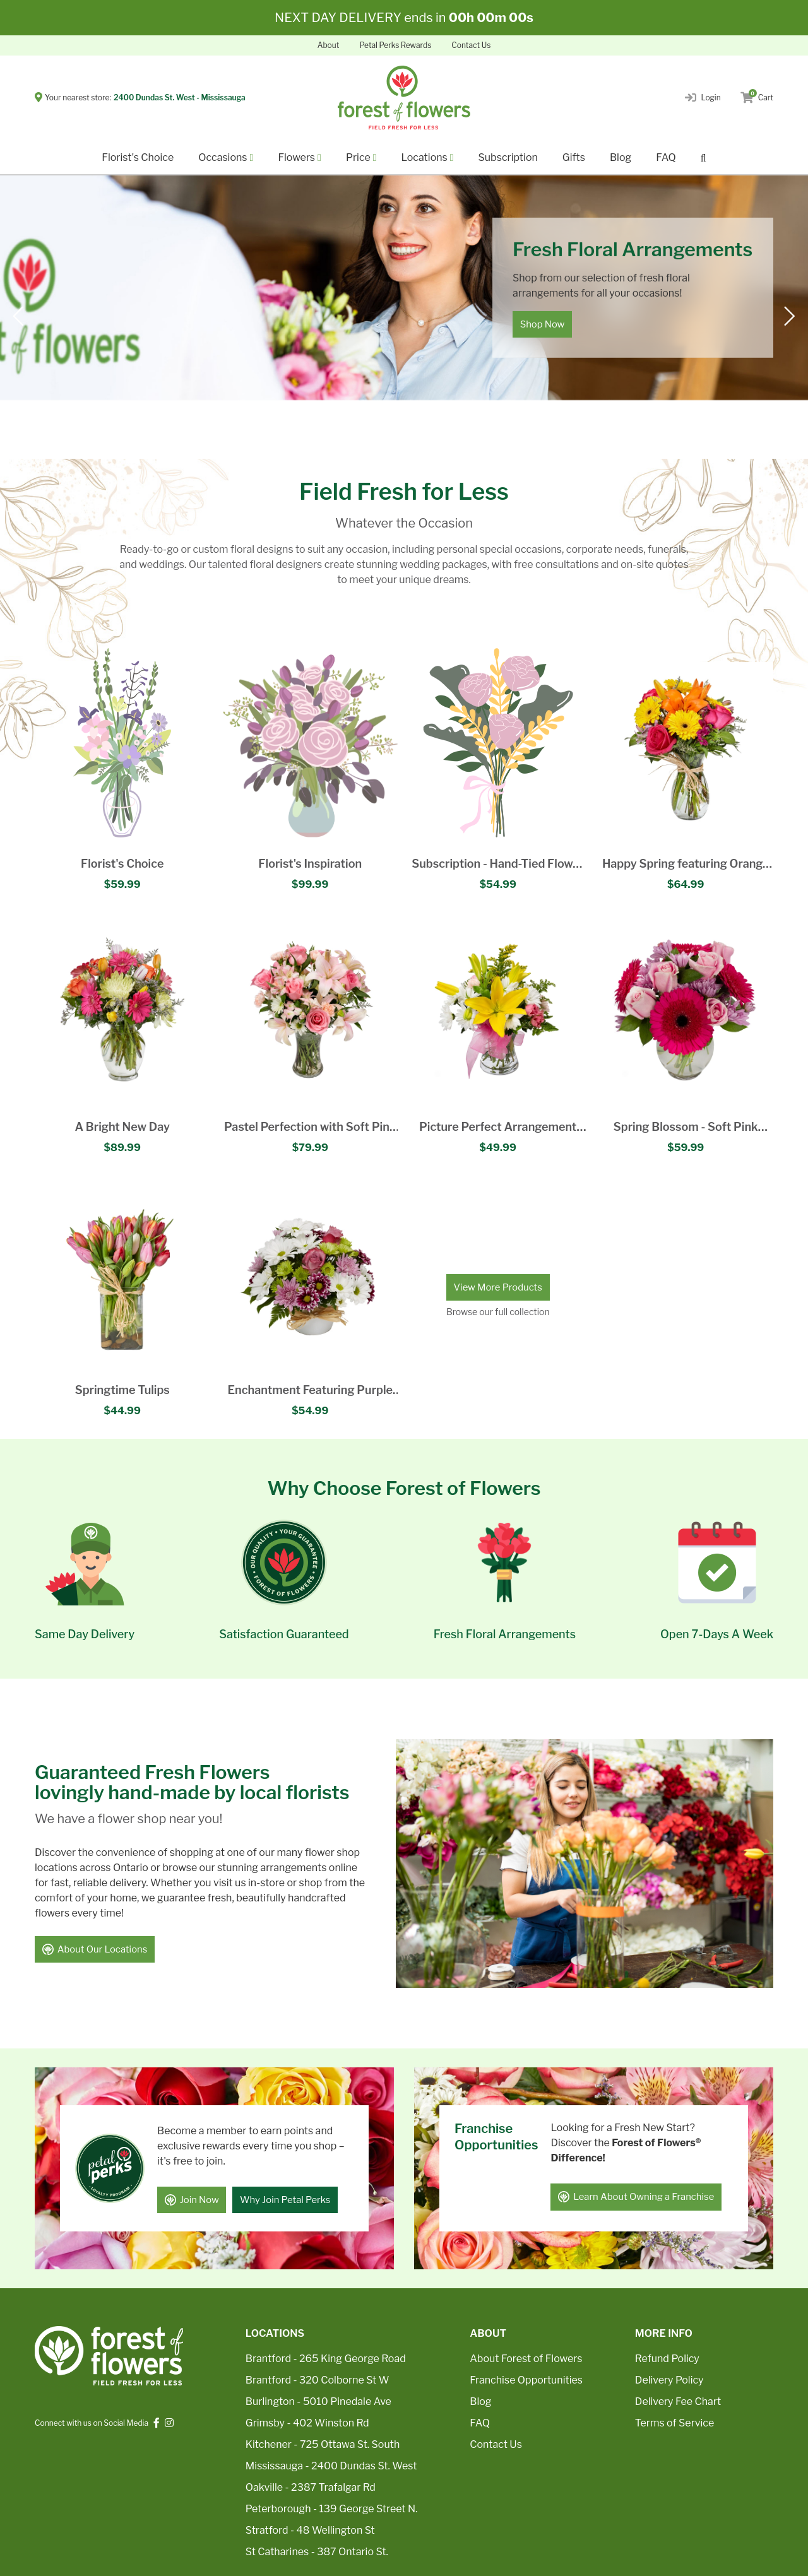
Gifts (573, 157)
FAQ (666, 157)
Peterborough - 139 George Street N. (332, 2509)
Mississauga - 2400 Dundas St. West (331, 2466)
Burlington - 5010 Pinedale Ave (318, 2402)
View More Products (498, 1287)
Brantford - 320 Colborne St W (317, 2380)
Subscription (508, 157)
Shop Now (543, 324)
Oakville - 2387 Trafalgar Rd (311, 2487)
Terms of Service (674, 2423)
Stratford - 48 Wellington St (310, 2530)
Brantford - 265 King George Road (326, 2359)
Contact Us (470, 45)
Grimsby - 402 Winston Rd (307, 2423)
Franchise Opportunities (526, 2380)
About (329, 45)
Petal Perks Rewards (395, 45)
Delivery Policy (669, 2380)
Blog (620, 157)
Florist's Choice (138, 157)
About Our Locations (95, 1950)
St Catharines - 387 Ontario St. (317, 2552)
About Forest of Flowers (526, 2359)
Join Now (192, 2200)
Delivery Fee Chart (678, 2402)
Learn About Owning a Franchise (637, 2196)
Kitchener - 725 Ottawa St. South (323, 2444)
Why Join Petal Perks (287, 2200)
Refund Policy (667, 2359)
